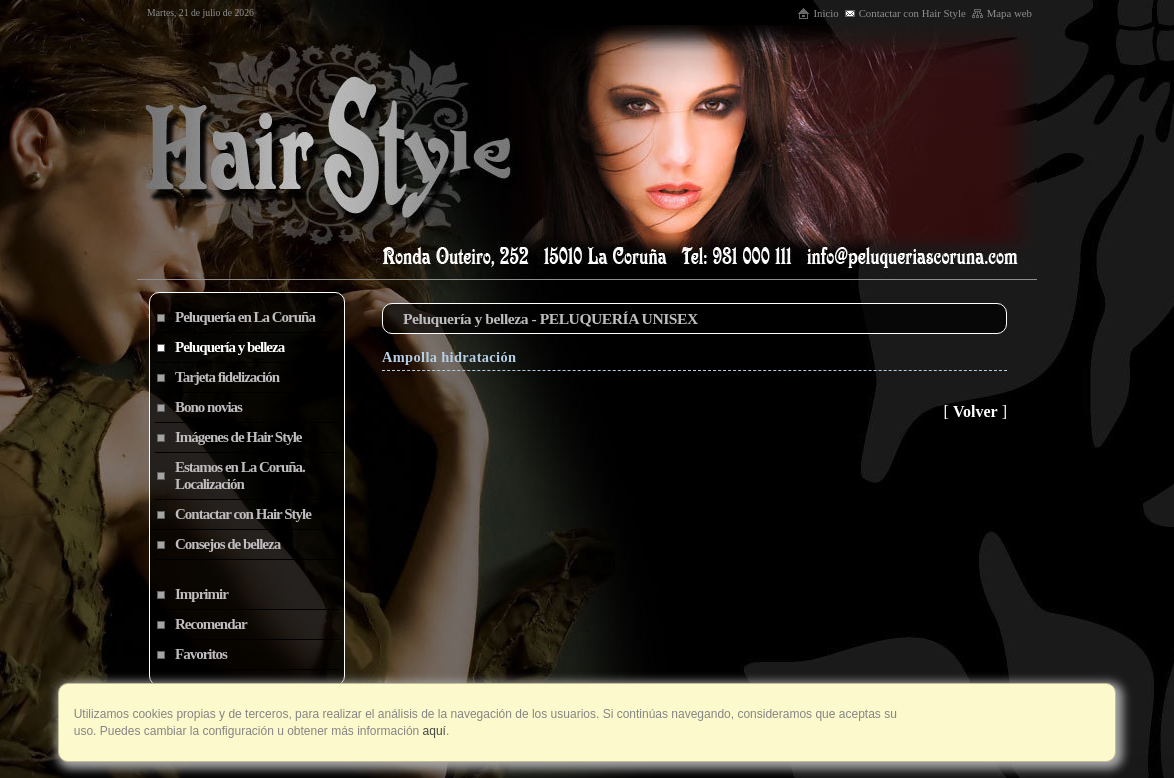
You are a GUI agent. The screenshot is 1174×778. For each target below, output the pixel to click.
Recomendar (211, 624)
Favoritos (201, 654)
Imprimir (201, 594)
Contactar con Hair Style (905, 13)
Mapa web (1001, 13)
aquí (432, 731)
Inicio (817, 13)
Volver (975, 411)
